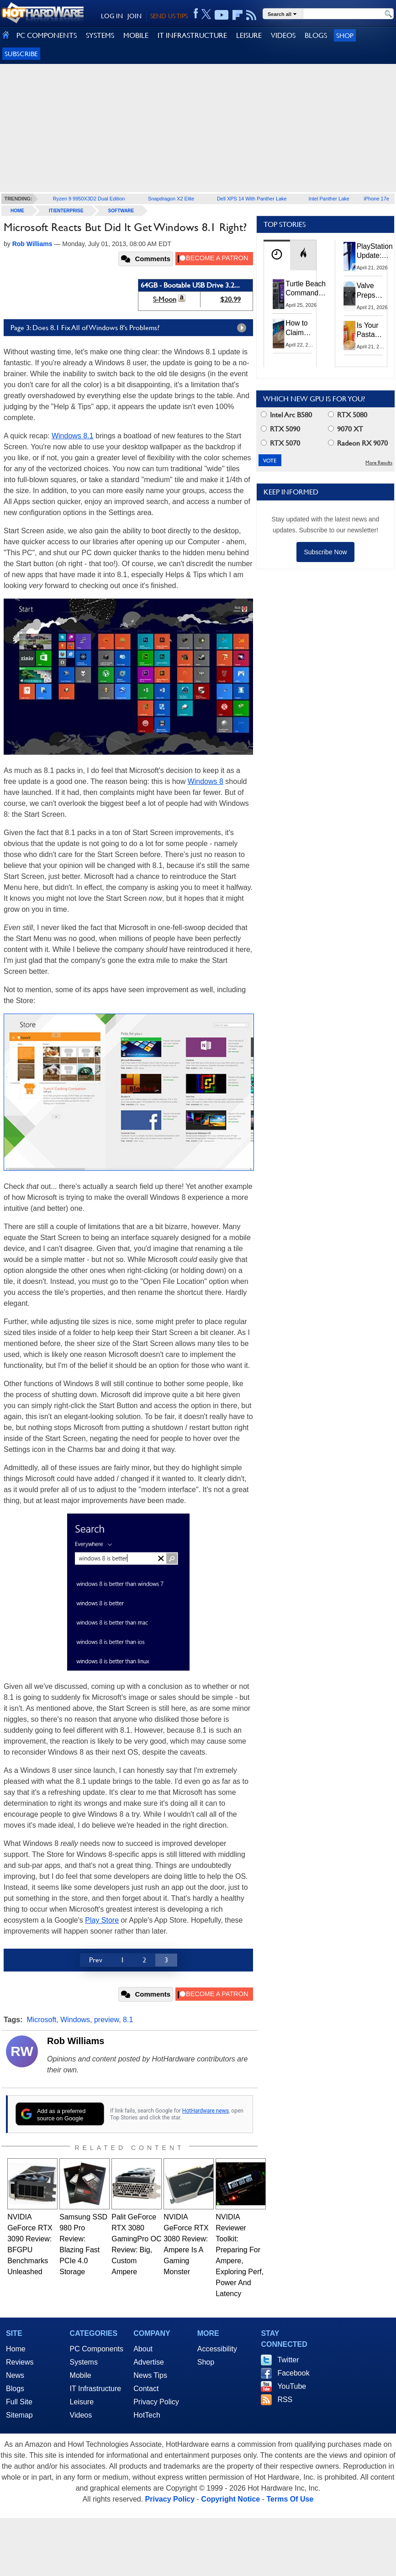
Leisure (82, 2402)
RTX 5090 (280, 429)
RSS (284, 2399)
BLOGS (316, 35)
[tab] (277, 255)
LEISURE (249, 35)
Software (121, 210)
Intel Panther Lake (329, 198)
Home (16, 2349)
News (15, 2375)
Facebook (293, 2373)
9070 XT (345, 429)
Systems (84, 2362)
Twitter (288, 2360)
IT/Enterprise (66, 210)
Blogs (15, 2388)
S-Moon (164, 299)
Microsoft (41, 2020)
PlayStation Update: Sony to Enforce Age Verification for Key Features (375, 251)
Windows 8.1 (73, 436)
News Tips (150, 2375)
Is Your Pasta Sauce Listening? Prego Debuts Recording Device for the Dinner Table (373, 330)
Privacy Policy (156, 2402)
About (143, 2349)
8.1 (128, 2020)
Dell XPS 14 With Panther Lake (252, 198)
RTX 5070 (280, 443)
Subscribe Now (325, 552)
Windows (75, 2020)
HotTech (146, 2415)
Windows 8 (205, 781)
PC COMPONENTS (46, 35)
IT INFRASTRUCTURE (192, 35)
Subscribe (21, 54)
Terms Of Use (289, 2499)
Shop (345, 35)
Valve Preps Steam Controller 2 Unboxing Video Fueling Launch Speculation (375, 291)
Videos (81, 2415)
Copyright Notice (230, 2499)
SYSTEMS (100, 35)
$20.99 (230, 299)
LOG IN (112, 16)
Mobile (80, 2375)
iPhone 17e (376, 198)
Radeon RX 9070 (358, 443)
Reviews (19, 2362)
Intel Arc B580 (286, 414)
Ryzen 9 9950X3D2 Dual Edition (89, 198)
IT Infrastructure (95, 2388)
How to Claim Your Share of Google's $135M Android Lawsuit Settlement (302, 328)
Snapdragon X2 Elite (171, 198)
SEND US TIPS (169, 16)
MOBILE (135, 35)
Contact (145, 2388)
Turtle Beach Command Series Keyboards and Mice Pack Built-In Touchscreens (307, 289)
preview (106, 2020)
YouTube (291, 2386)
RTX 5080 (347, 414)
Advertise (148, 2362)
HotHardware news (205, 2111)
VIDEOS (283, 35)
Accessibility (217, 2349)
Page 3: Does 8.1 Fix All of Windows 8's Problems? (131, 327)
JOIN (134, 16)
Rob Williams (75, 2041)
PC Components (96, 2349)
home (17, 210)
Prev (95, 1960)
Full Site (19, 2402)
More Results (378, 463)
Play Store (102, 1920)
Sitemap (19, 2415)
